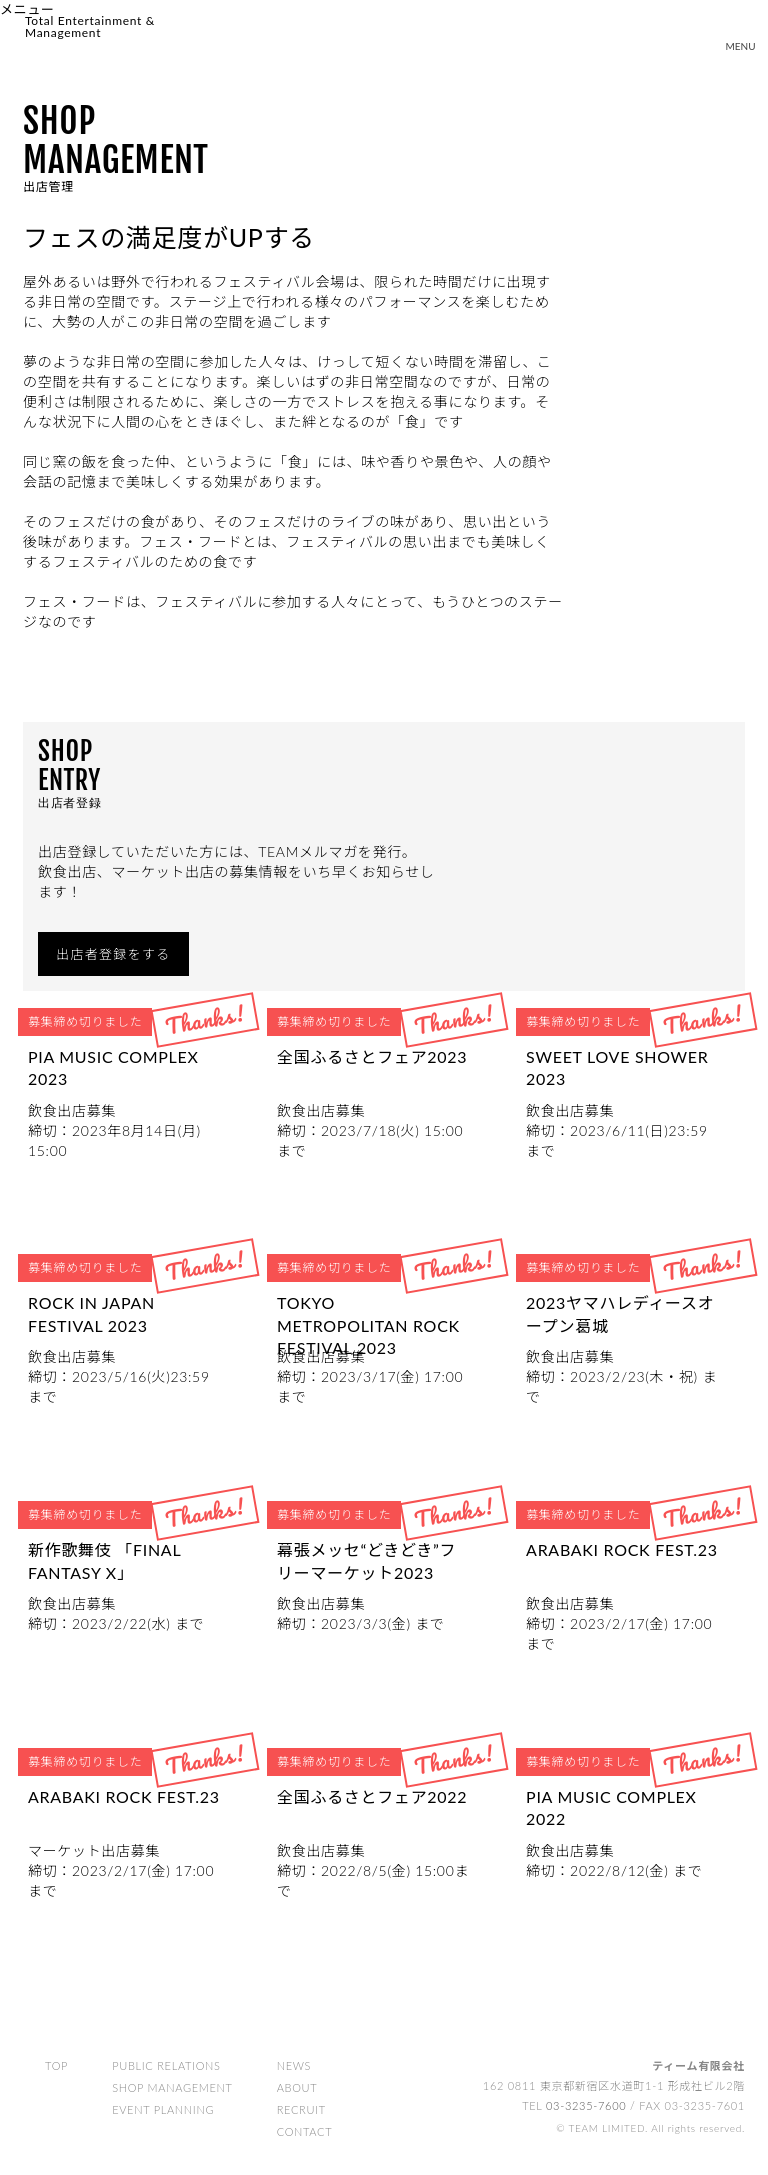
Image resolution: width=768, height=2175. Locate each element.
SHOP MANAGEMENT (172, 2088)
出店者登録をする (113, 954)
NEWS (294, 2066)
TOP (56, 2066)
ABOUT (297, 2088)
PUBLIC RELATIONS (166, 2066)
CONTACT (305, 2132)
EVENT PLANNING (163, 2110)
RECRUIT (301, 2110)
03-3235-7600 (586, 2106)
